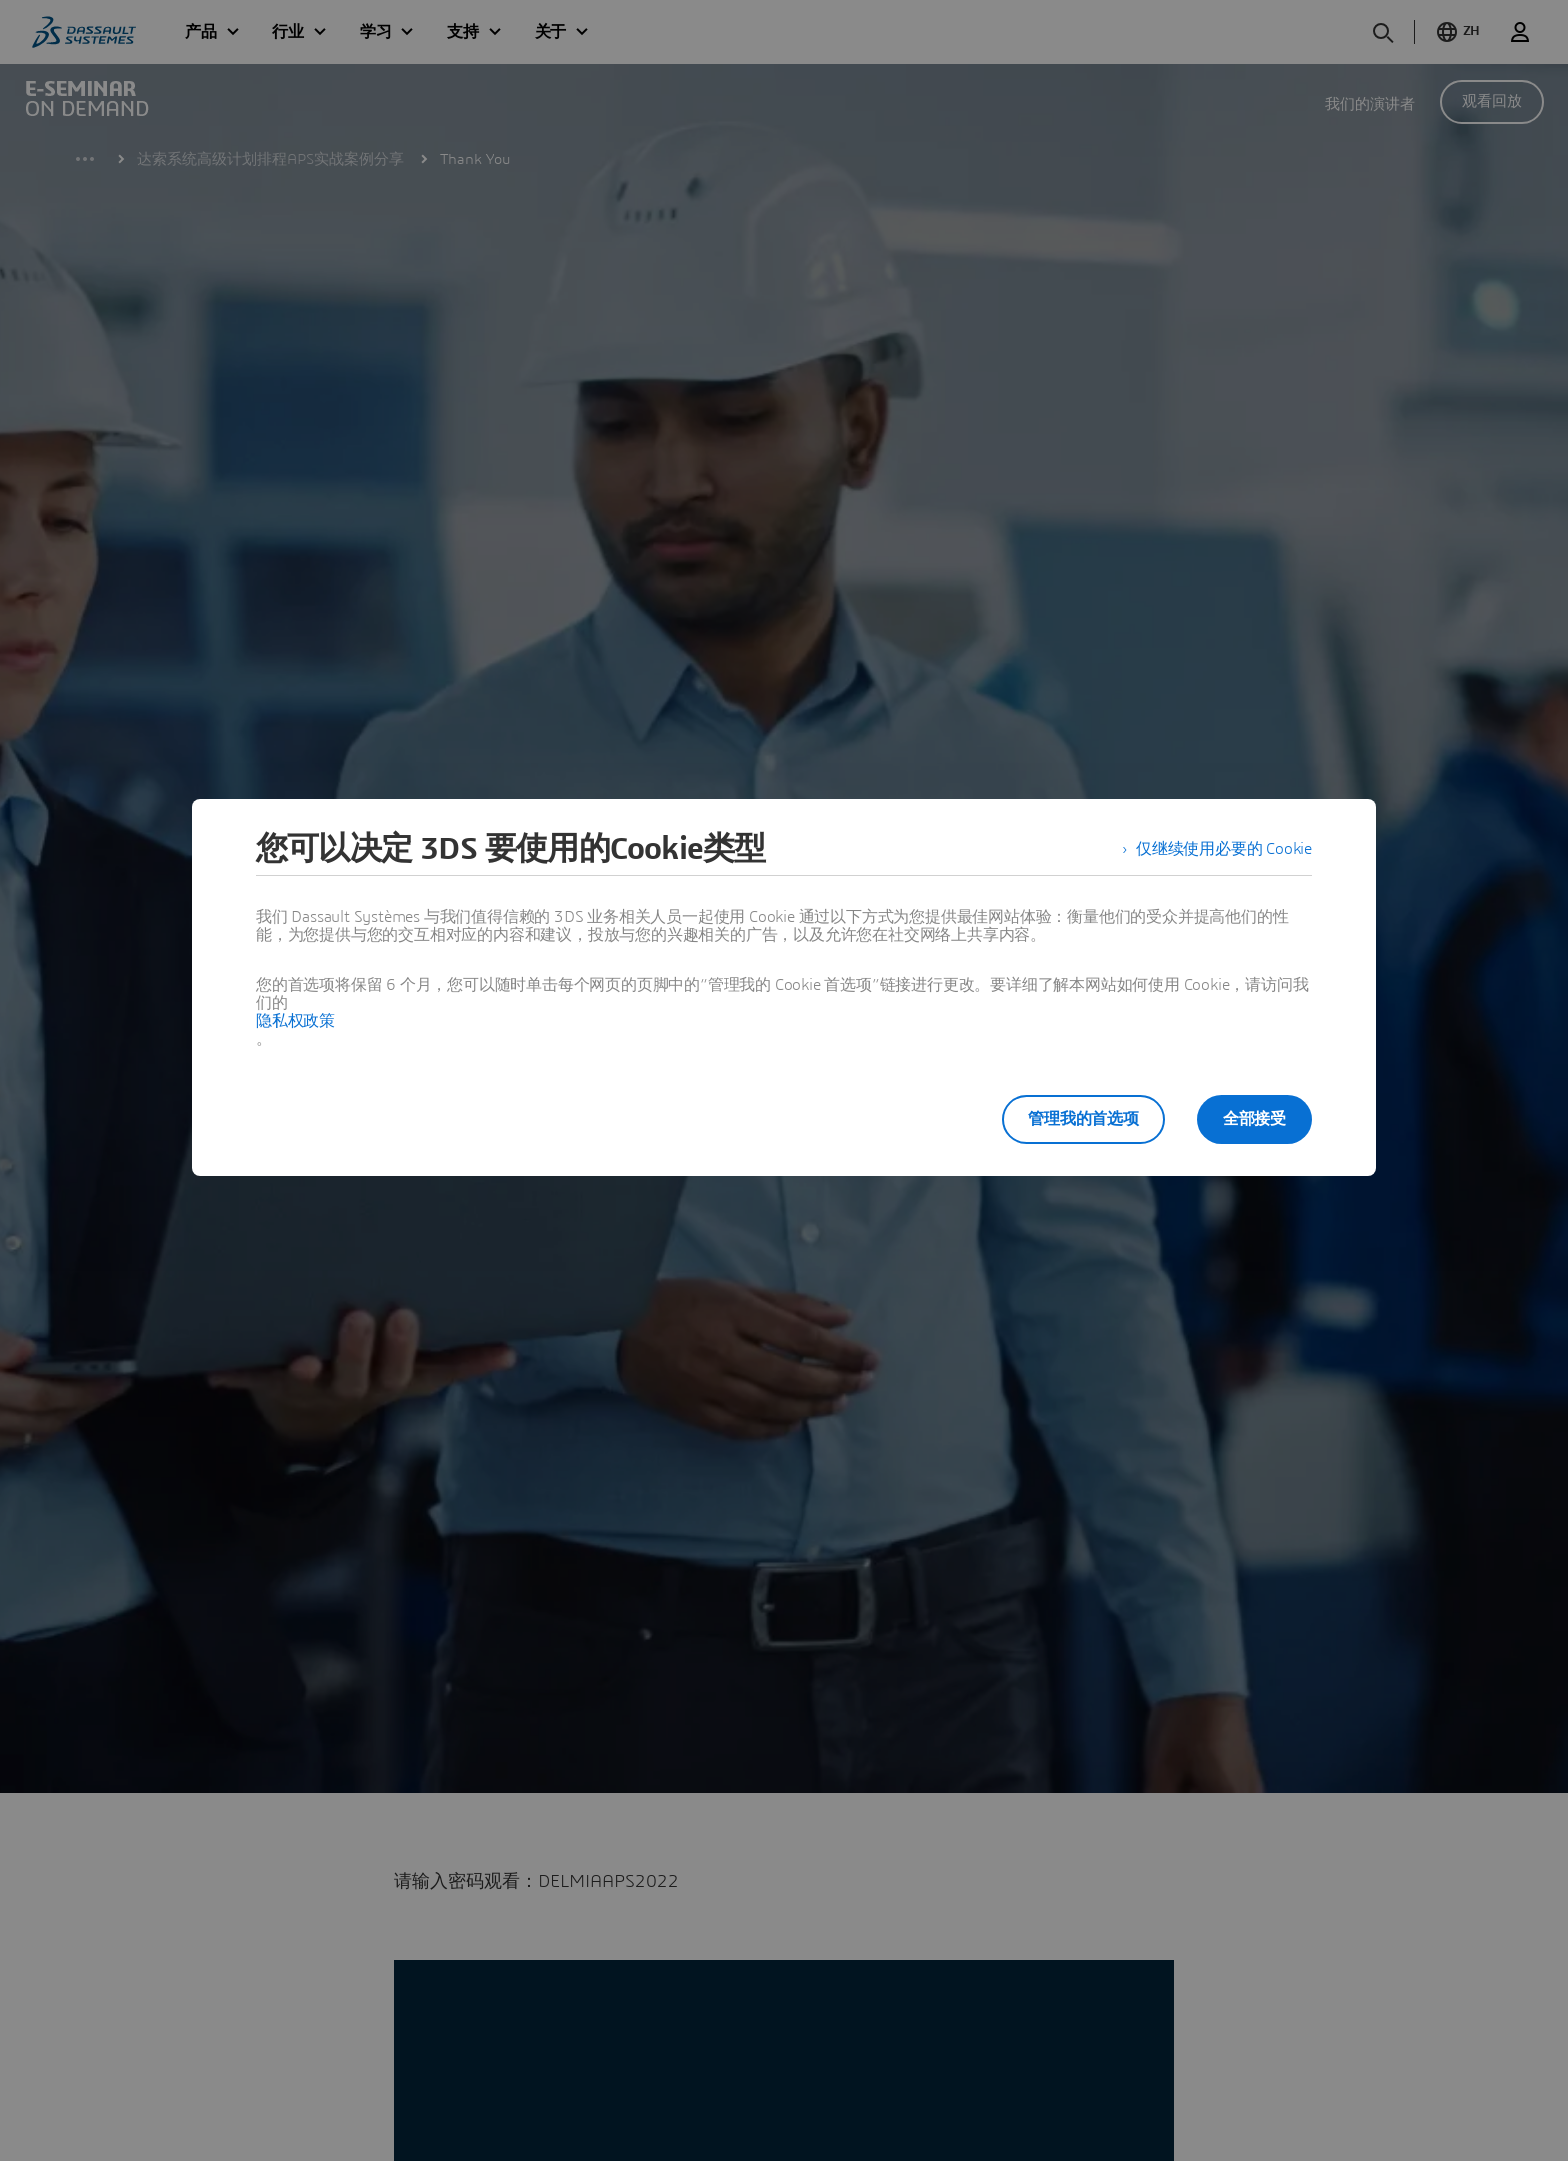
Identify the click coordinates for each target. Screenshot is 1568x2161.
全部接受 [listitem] (1254, 1119)
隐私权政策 (295, 1021)
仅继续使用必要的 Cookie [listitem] (1224, 849)
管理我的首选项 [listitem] (1083, 1119)
